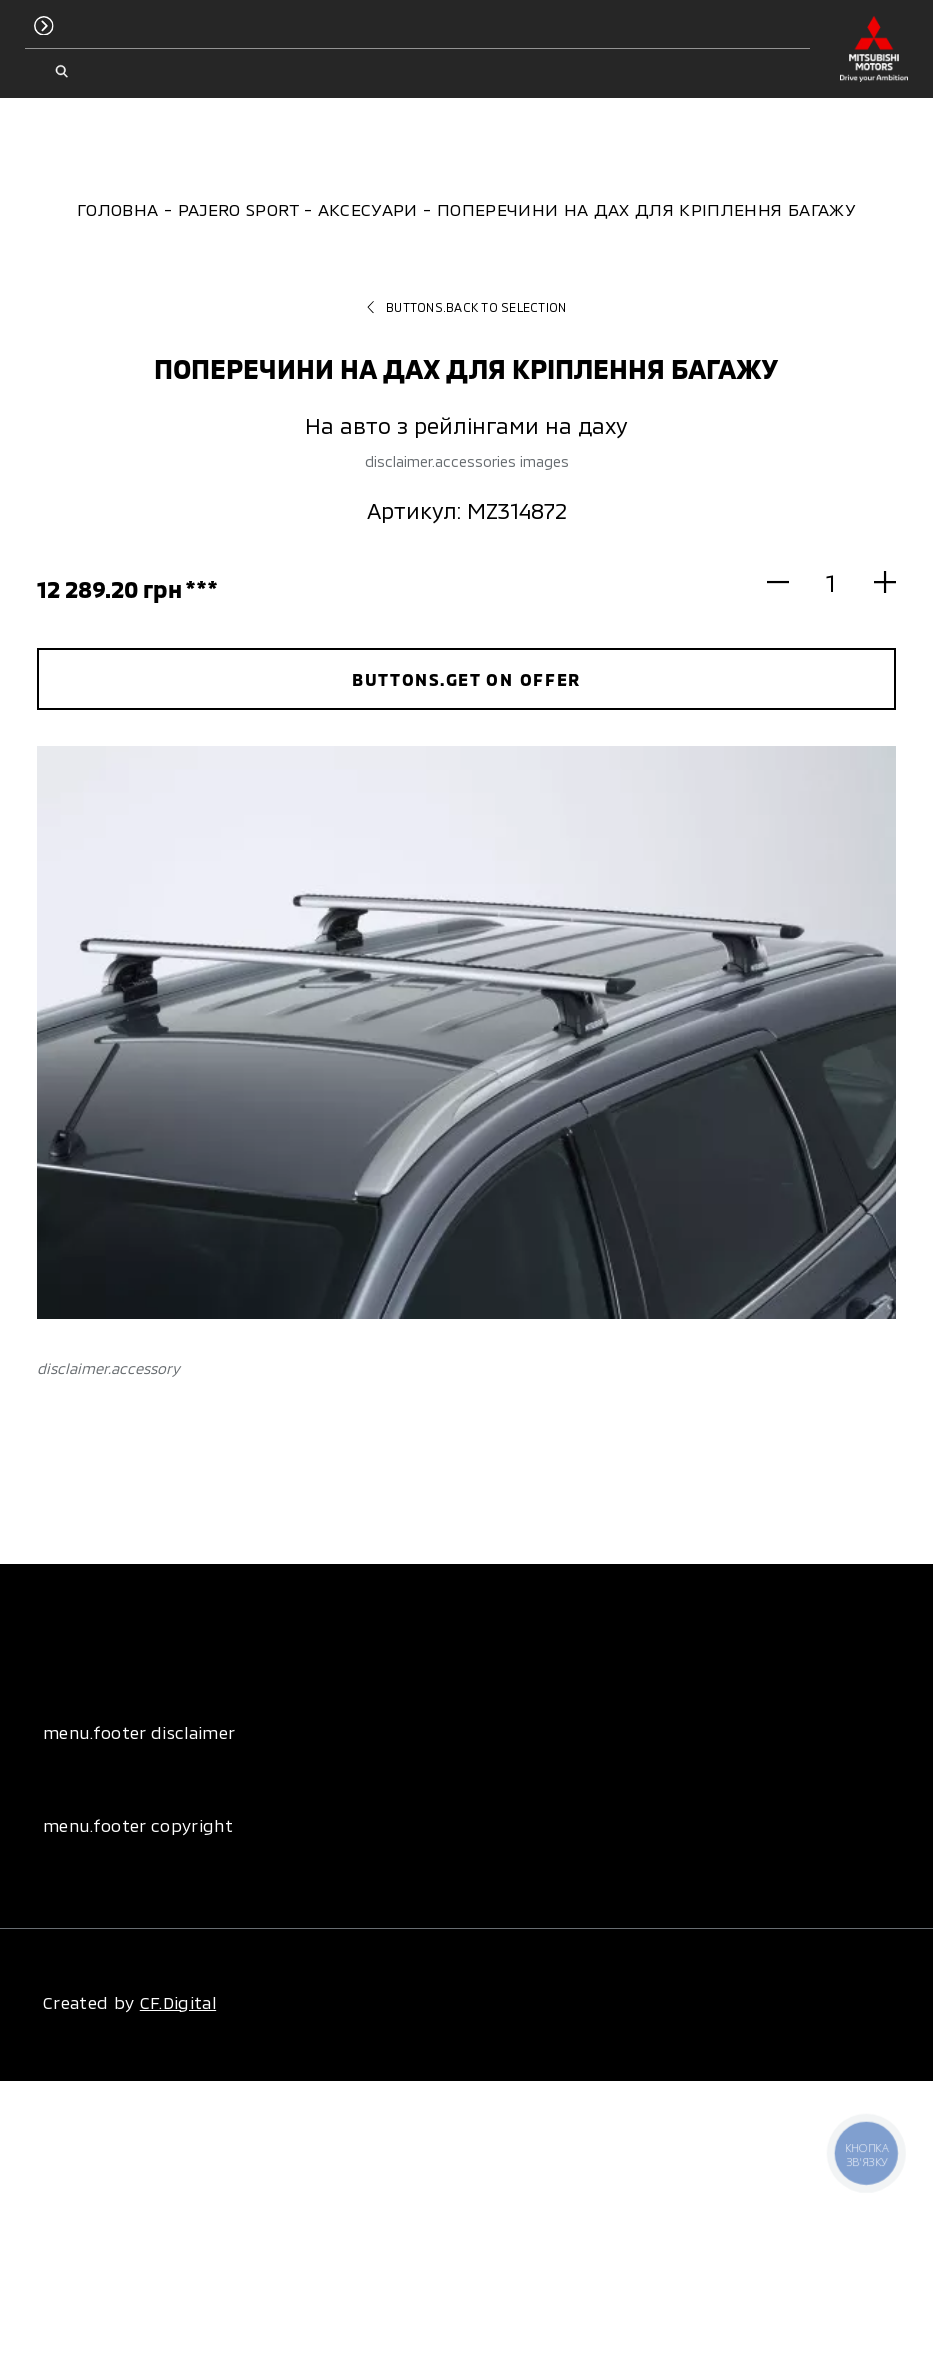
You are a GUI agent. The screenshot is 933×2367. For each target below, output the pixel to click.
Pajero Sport (238, 209)
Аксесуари (368, 209)
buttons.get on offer (466, 679)
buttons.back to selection (467, 307)
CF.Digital (178, 2002)
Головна (117, 209)
